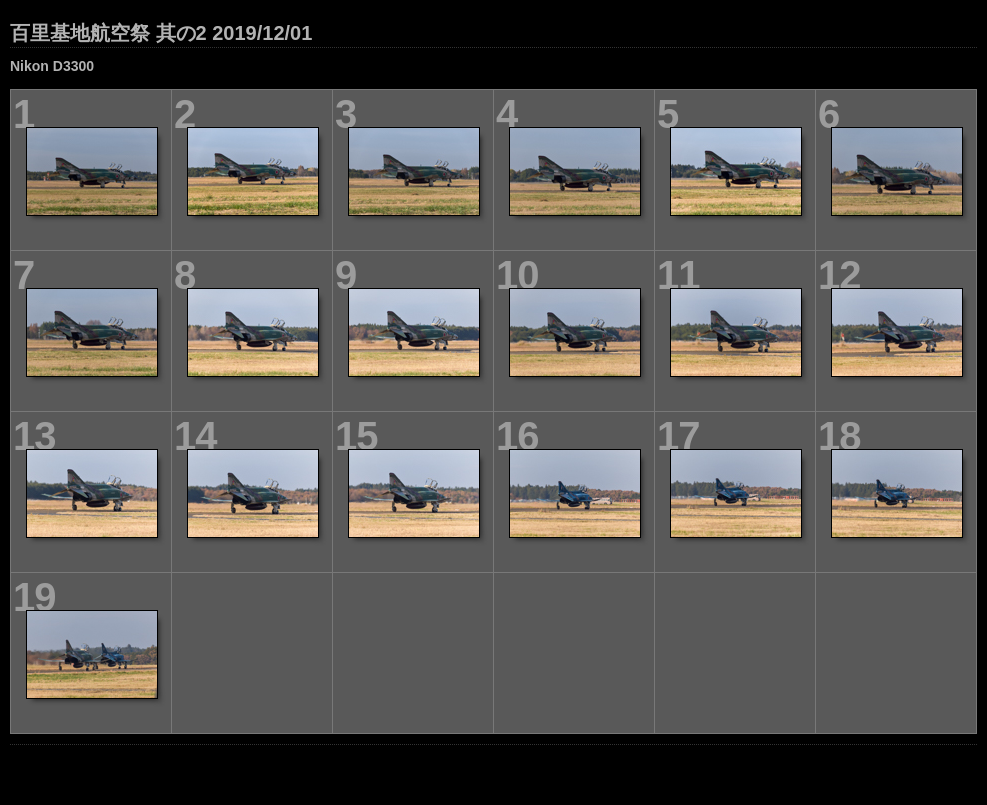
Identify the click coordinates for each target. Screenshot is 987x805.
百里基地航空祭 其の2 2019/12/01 (161, 33)
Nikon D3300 (52, 66)
